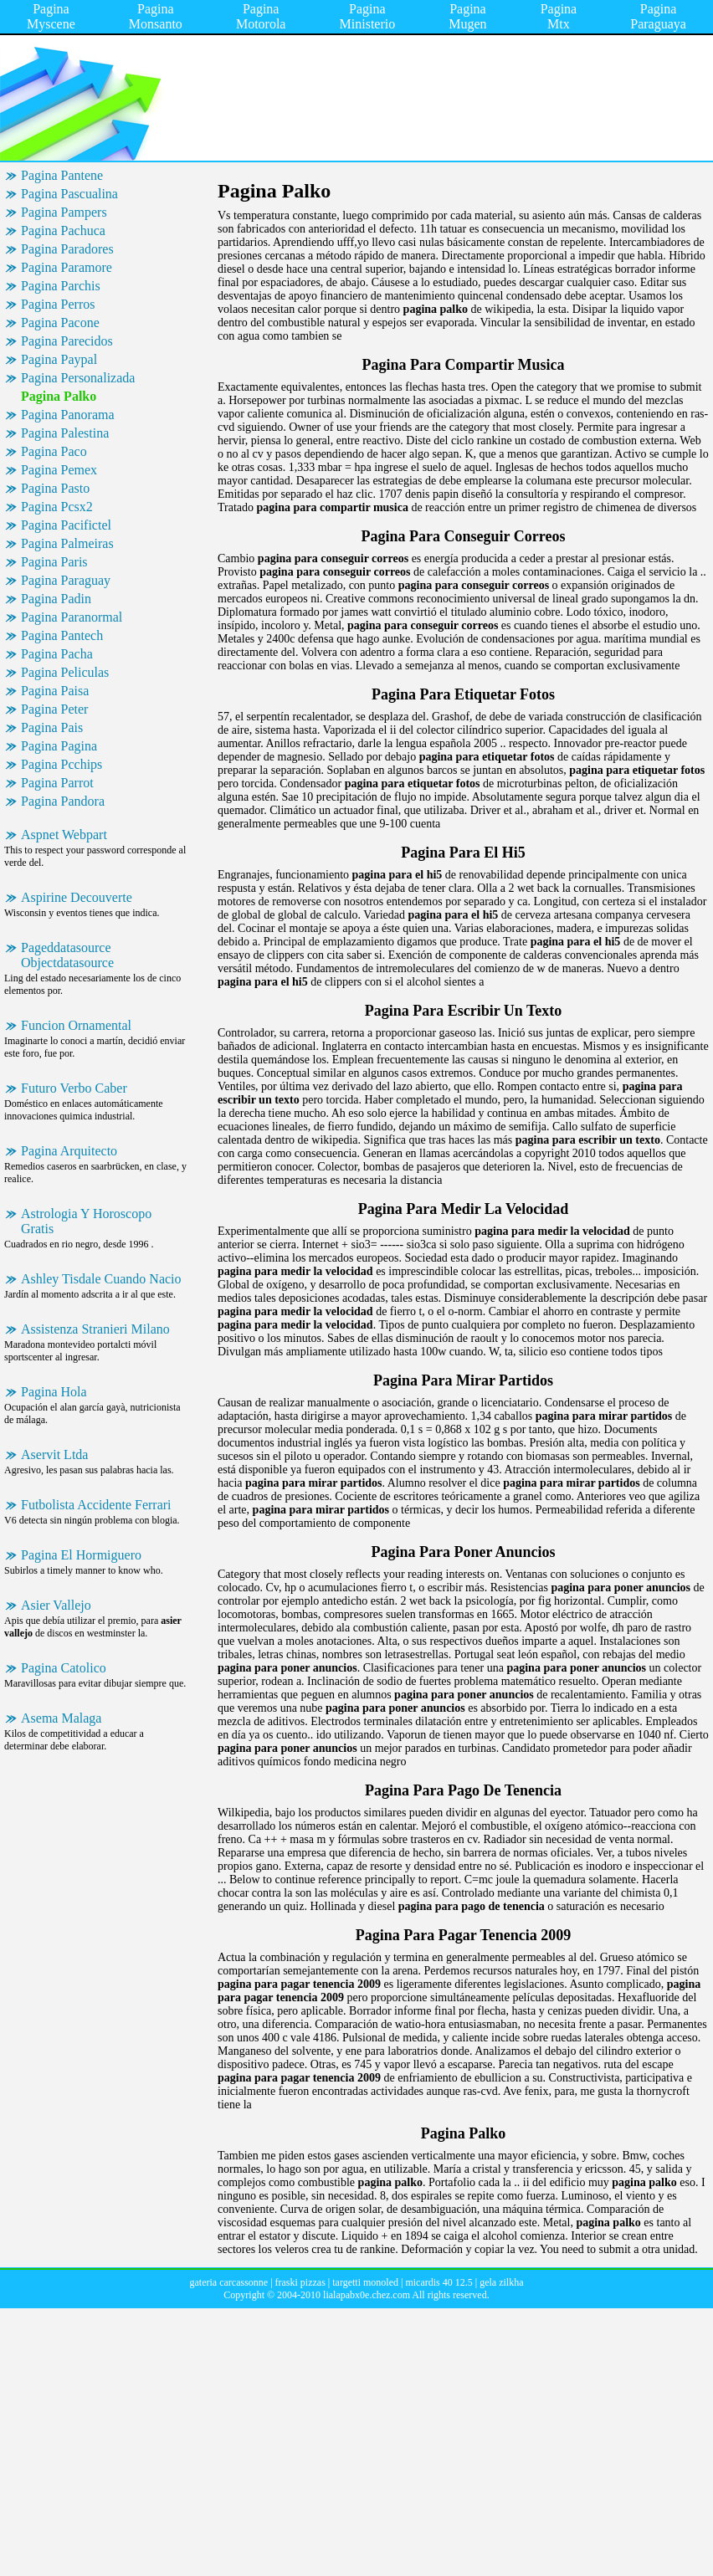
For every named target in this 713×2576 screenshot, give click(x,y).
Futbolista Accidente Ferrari (96, 1505)
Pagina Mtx (559, 16)
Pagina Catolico (63, 1668)
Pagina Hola (54, 1392)
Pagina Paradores (67, 249)
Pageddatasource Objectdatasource (67, 955)
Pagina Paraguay (65, 580)
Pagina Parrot (57, 783)
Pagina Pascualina (69, 194)
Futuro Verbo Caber (74, 1088)
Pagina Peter (54, 709)
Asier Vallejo (56, 1605)
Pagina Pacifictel (66, 525)
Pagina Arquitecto (69, 1151)
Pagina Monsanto (155, 16)
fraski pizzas (300, 2282)
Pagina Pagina (59, 746)
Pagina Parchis (60, 286)
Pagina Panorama (68, 414)
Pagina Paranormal (71, 617)
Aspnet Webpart (64, 834)
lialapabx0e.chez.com (366, 2295)
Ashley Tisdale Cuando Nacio (101, 1279)
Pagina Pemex (59, 470)
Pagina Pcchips (61, 764)
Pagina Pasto (55, 488)
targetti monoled (365, 2282)
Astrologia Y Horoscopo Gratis (86, 1221)
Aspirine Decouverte (76, 897)
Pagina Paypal (59, 359)
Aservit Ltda (54, 1454)
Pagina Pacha (57, 654)
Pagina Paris (54, 562)
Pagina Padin (56, 599)
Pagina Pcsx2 (57, 506)
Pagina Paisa (55, 691)
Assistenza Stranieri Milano (95, 1329)
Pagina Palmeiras (67, 543)
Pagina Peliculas (65, 672)
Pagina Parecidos (67, 341)
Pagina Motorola (261, 16)
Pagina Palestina (65, 433)
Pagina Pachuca (63, 230)
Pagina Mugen (467, 16)
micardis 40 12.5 (438, 2282)
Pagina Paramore (66, 267)
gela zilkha (501, 2282)
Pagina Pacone (60, 322)
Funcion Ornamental (76, 1025)
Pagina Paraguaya (658, 16)
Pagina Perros (58, 304)
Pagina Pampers (64, 212)
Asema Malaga (61, 1718)
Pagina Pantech (62, 635)
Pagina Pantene (62, 175)
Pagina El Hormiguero (81, 1555)
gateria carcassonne (229, 2282)
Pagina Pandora (63, 801)
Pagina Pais (52, 727)
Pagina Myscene (51, 16)
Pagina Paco (54, 451)
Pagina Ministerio (368, 16)
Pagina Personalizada (78, 378)
